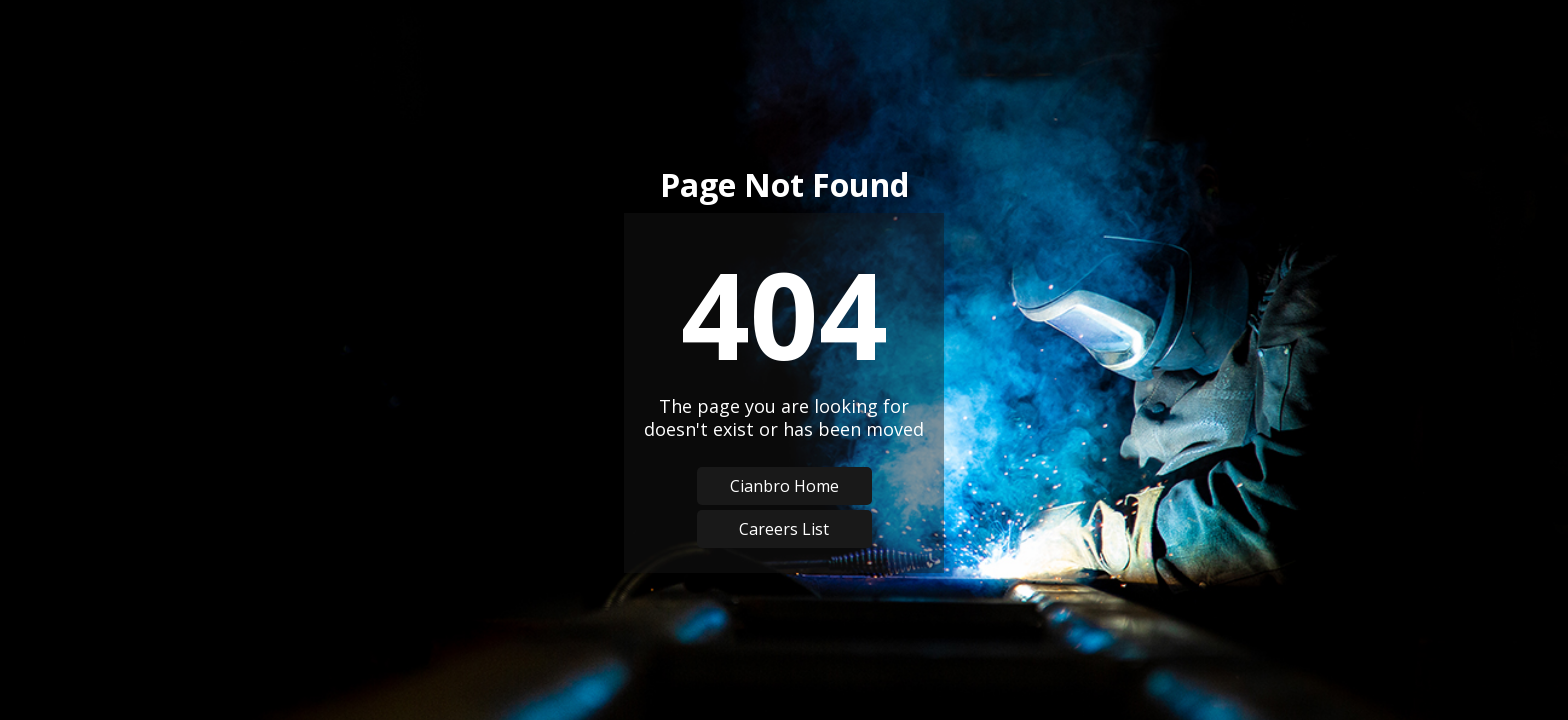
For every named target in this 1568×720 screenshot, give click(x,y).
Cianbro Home (784, 486)
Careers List (784, 529)
